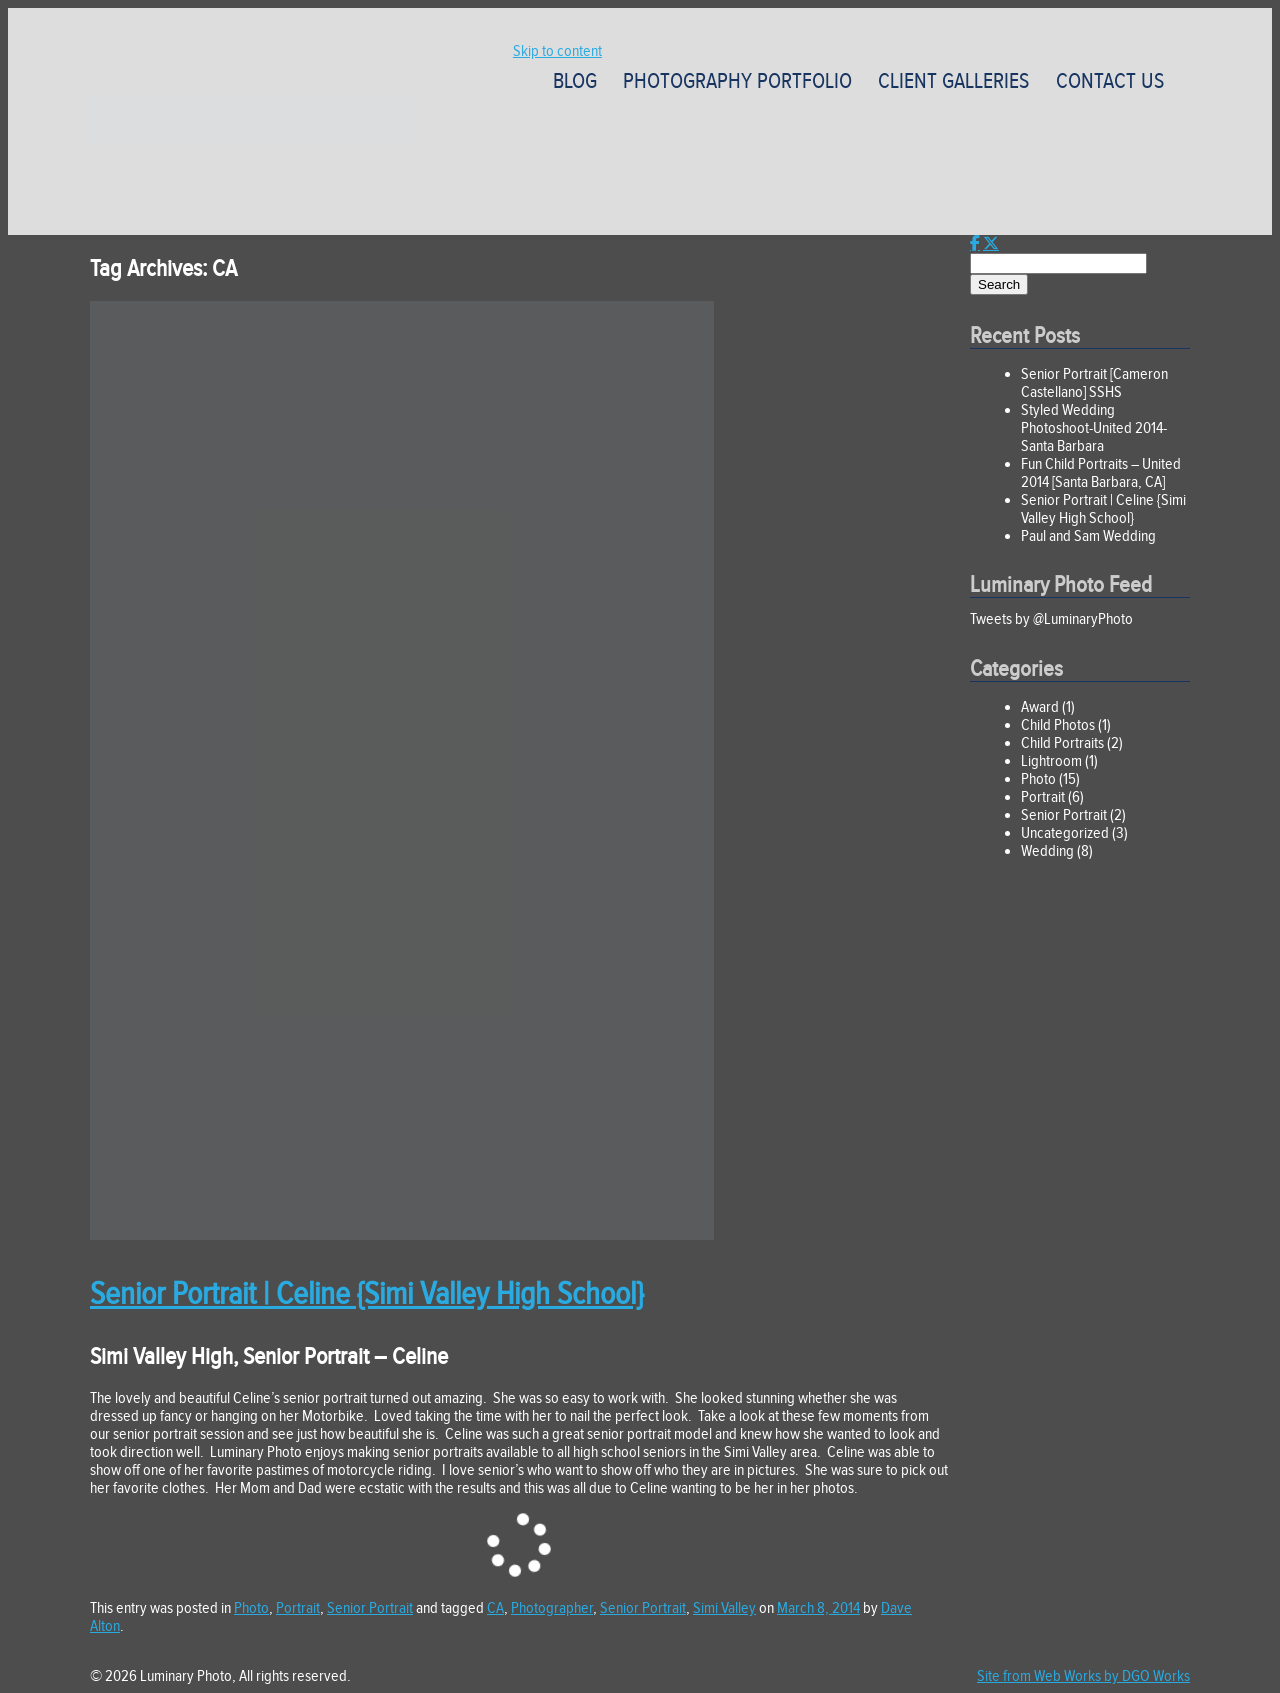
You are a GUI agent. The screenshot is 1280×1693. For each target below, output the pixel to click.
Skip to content (557, 51)
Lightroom (1051, 761)
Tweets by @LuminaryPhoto (1051, 619)
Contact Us (1110, 81)
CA (495, 1608)
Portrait (298, 1608)
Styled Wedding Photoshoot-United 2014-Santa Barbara (1094, 428)
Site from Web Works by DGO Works (1083, 1676)
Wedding (1047, 851)
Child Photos (1058, 725)
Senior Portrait (370, 1608)
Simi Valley (724, 1608)
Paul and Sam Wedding (1088, 536)
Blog (575, 81)
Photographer (552, 1608)
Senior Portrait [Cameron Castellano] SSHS (1094, 383)
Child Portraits (1062, 743)
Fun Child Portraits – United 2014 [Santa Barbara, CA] (1101, 473)
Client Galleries (953, 81)
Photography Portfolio (737, 81)
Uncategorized (1065, 833)
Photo (251, 1608)
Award (1040, 707)
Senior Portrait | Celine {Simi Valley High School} (366, 1293)
